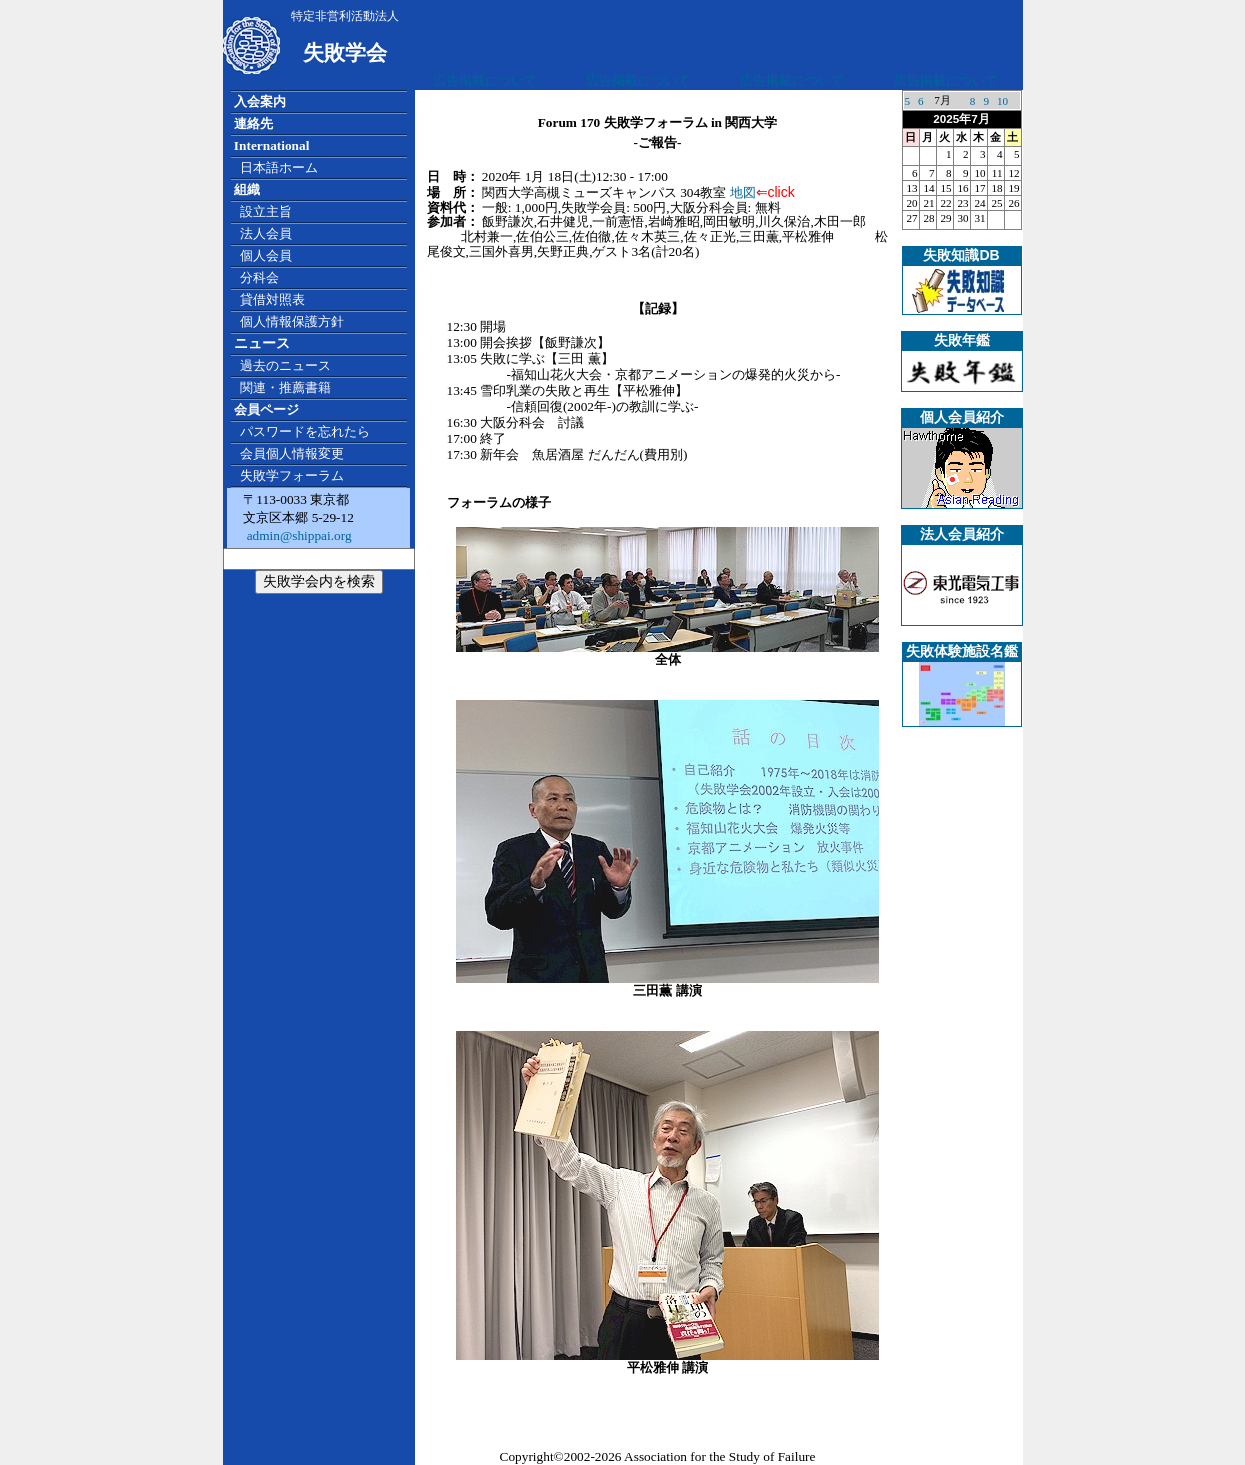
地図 (743, 192)
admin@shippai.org (297, 535)
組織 (247, 189)
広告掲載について (485, 80)
